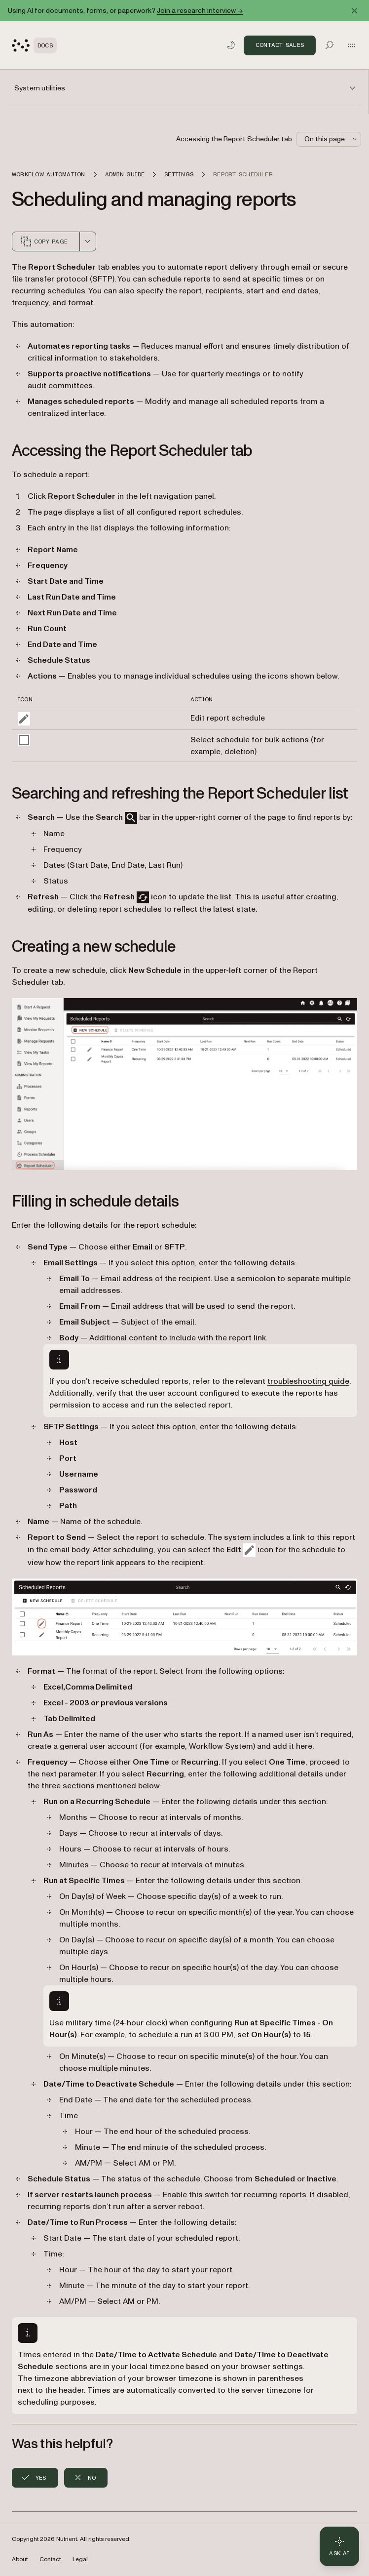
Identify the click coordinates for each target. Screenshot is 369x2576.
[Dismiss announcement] (354, 11)
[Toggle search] (329, 45)
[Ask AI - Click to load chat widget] (339, 2546)
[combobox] (87, 241)
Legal (80, 2559)
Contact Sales (280, 45)
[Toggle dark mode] (231, 45)
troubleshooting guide (308, 1381)
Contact (50, 2559)
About (20, 2559)
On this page (331, 139)
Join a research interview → (200, 10)
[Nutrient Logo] (34, 45)
